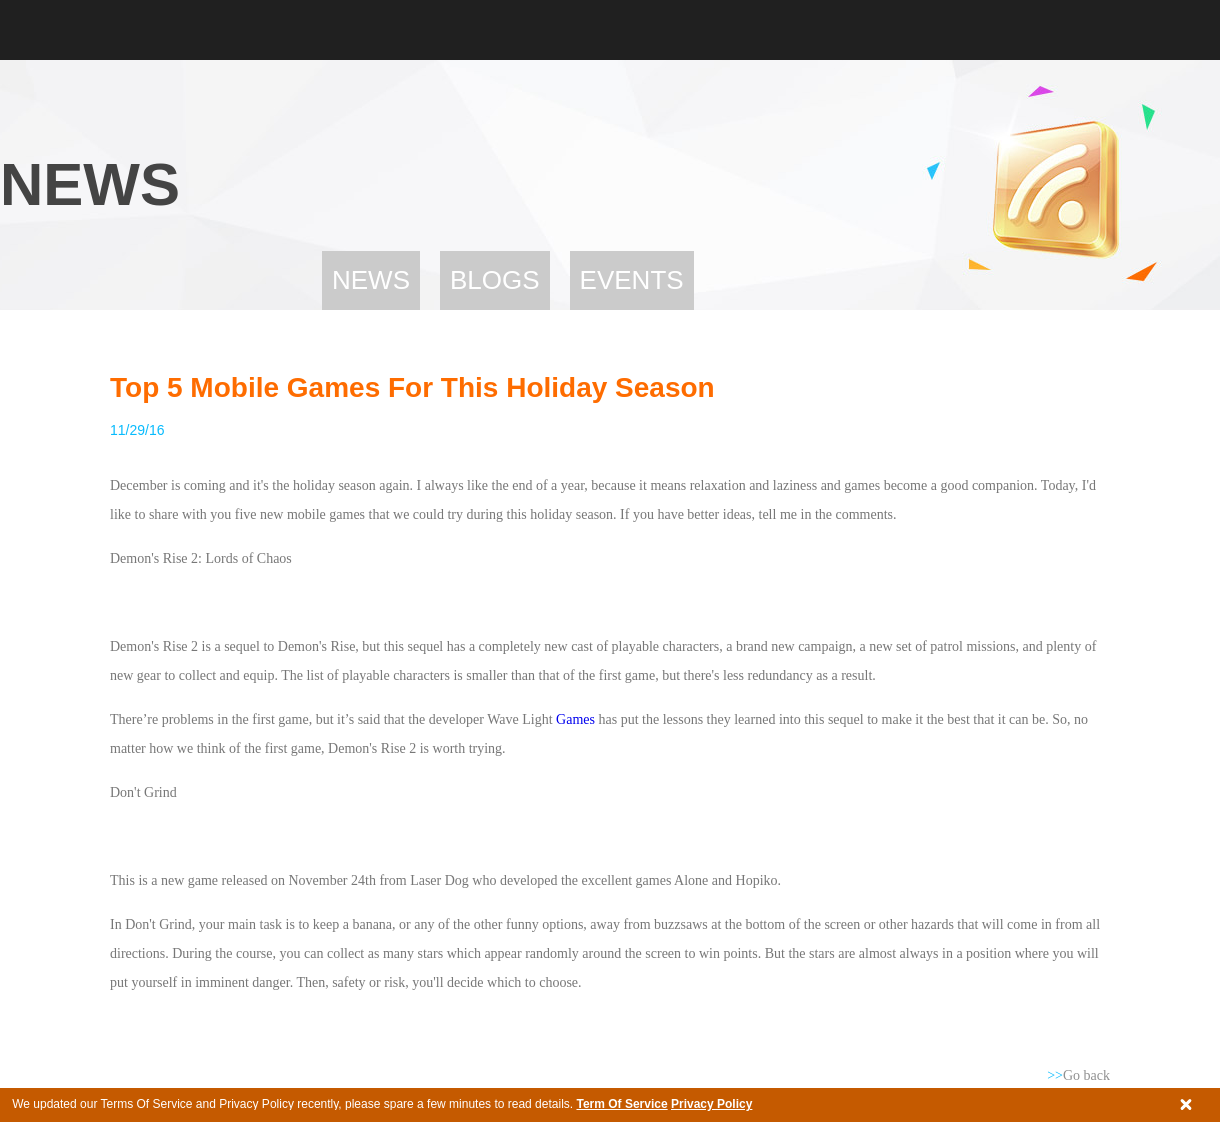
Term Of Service (621, 1104)
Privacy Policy (711, 1104)
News (371, 280)
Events (632, 280)
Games (574, 719)
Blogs (495, 280)
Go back (1078, 1075)
